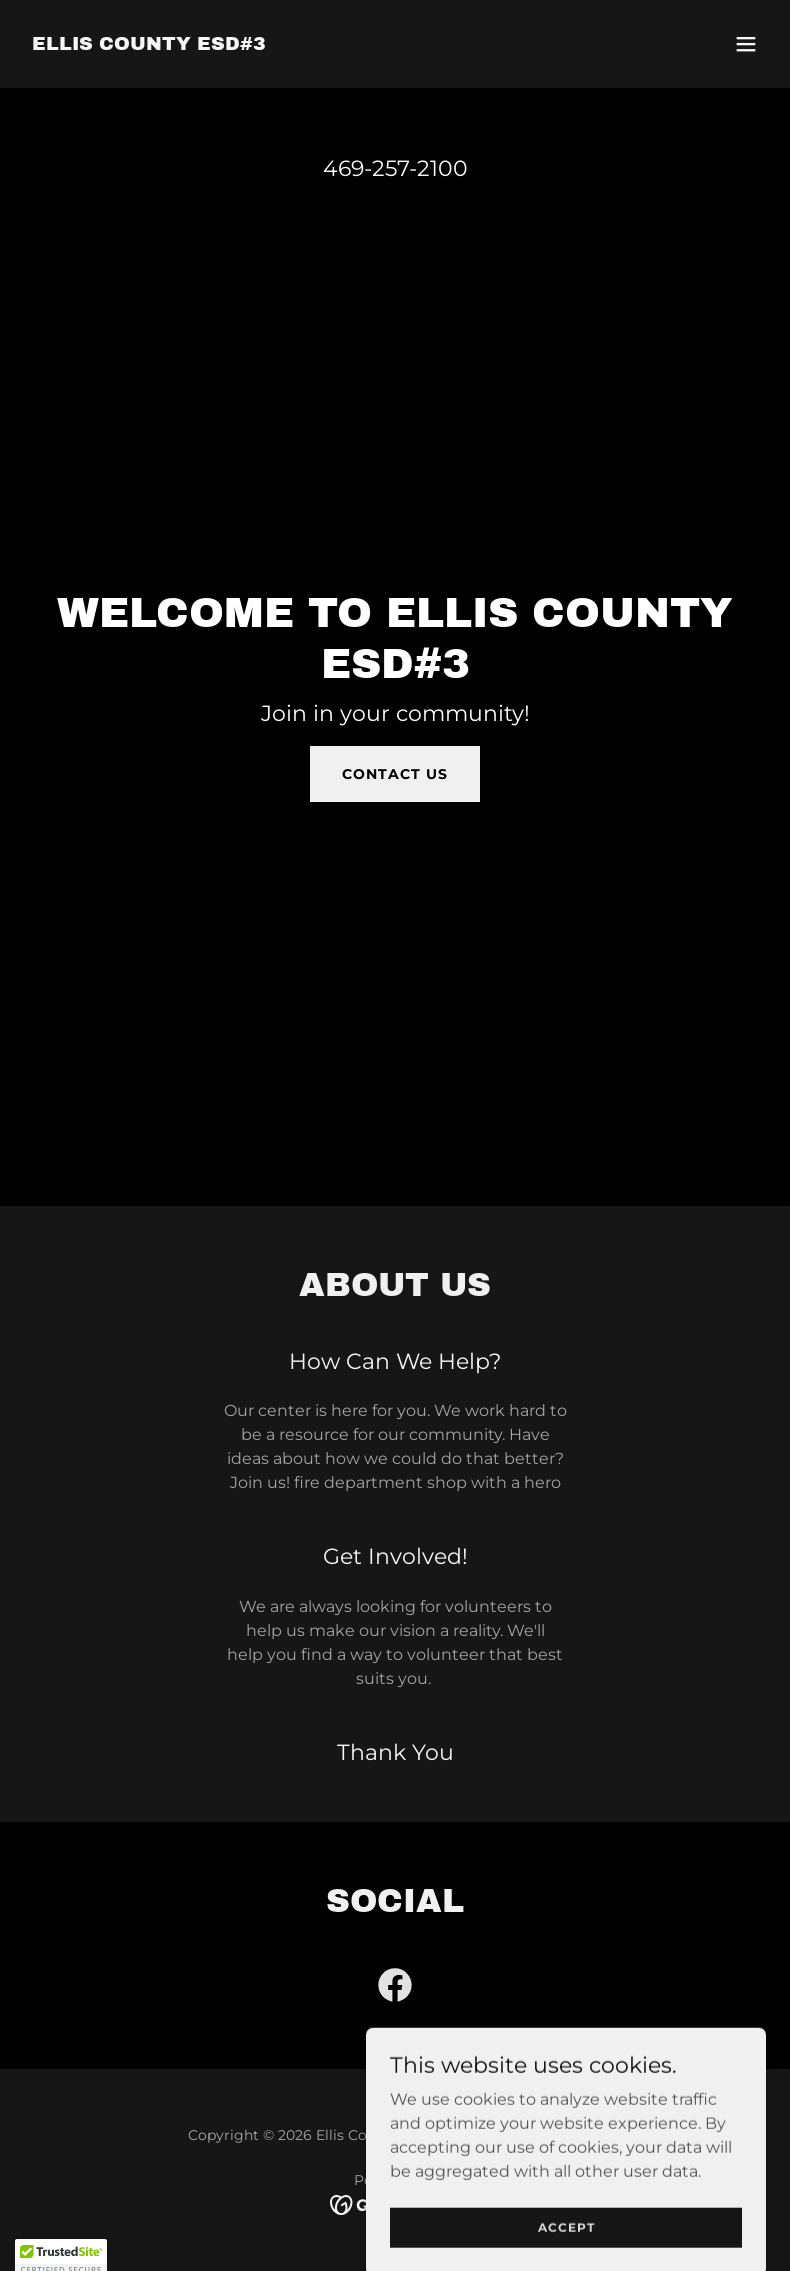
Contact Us (395, 774)
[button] (746, 44)
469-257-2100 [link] (395, 168)
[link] (149, 44)
